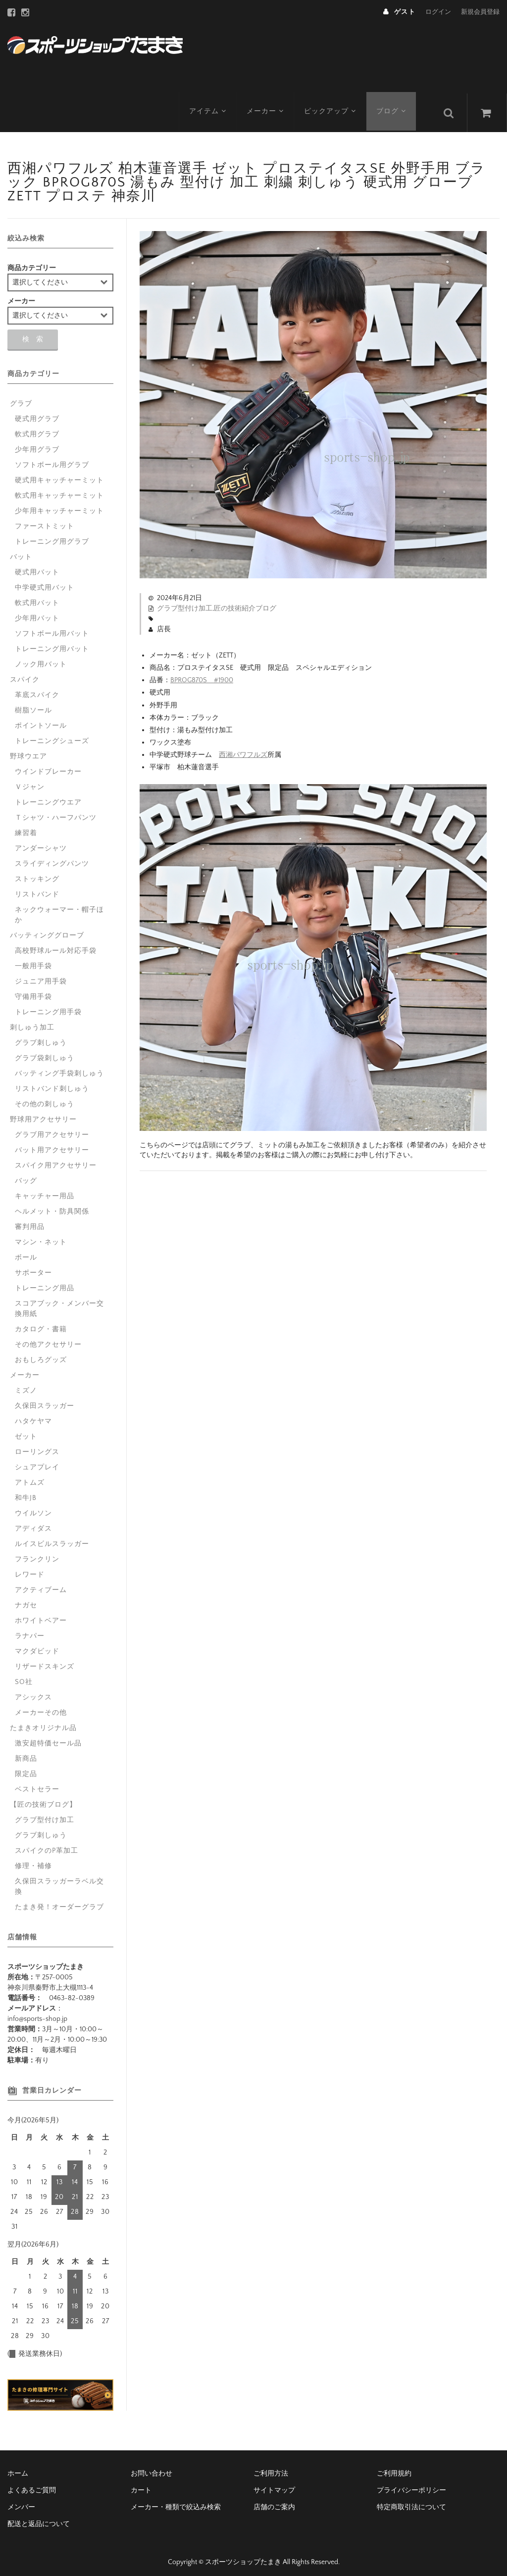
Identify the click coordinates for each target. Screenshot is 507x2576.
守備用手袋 (33, 990)
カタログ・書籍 (41, 1323)
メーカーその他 (41, 1706)
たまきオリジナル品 (43, 1722)
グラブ (21, 397)
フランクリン (37, 1553)
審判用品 (30, 1220)
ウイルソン (33, 1507)
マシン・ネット (41, 1236)
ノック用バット (41, 658)
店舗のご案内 (274, 2501)
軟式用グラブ (37, 428)
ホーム (17, 2467)
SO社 (24, 1676)
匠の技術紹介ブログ (245, 602)
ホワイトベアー (41, 1614)
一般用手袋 (33, 960)
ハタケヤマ (33, 1415)
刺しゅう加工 (32, 1021)
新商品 (26, 1752)
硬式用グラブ (37, 413)
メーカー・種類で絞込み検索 (176, 2501)
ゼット (26, 1430)
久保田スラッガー (44, 1400)
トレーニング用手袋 (48, 1006)
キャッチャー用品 (44, 1190)
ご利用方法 (271, 2467)
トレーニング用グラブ (52, 535)
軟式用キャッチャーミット (59, 489)
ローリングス (37, 1446)
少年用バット (37, 612)
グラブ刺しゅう (41, 1036)
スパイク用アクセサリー (56, 1159)
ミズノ (26, 1384)
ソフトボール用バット (52, 627)
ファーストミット (44, 520)
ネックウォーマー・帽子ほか (59, 908)
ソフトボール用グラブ (52, 459)
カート (141, 2484)
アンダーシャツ (41, 842)
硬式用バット (37, 566)
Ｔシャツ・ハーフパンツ (56, 811)
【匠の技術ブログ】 (43, 1798)
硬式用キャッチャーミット (59, 474)
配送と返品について (38, 2518)
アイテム (208, 106)
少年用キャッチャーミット (59, 505)
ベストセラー (37, 1783)
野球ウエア (28, 750)
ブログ (394, 106)
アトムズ (30, 1476)
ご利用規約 (394, 2467)
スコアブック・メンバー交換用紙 (59, 1302)
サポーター (33, 1266)
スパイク (25, 673)
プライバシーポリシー (411, 2484)
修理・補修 (33, 1860)
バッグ (26, 1174)
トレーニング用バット (52, 643)
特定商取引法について (411, 2501)
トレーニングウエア (48, 796)
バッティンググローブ (47, 929)
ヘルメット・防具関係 (52, 1205)
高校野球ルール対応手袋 (56, 944)
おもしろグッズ (41, 1354)
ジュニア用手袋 (41, 975)
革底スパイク (37, 689)
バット (21, 551)
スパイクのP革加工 (46, 1844)
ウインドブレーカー (48, 765)
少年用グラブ (37, 443)
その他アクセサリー (48, 1338)
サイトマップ (274, 2484)
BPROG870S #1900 (201, 674)
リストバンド (37, 888)
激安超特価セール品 (48, 1737)
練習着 (26, 827)
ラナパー (30, 1630)
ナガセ (26, 1599)
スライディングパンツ (52, 857)
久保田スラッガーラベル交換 (59, 1880)
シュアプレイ (37, 1461)
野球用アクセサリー (43, 1113)
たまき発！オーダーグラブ (59, 1901)
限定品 (26, 1768)
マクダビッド (37, 1645)
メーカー (267, 106)
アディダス (33, 1522)
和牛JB (26, 1492)
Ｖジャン (30, 781)
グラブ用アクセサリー (52, 1128)
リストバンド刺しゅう (52, 1082)
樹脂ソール (33, 704)
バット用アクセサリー (52, 1144)
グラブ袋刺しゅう (44, 1052)
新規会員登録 (480, 11)
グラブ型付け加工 (184, 602)
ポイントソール (41, 719)
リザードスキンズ (44, 1660)
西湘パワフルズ (243, 748)
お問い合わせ (151, 2467)
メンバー (21, 2501)
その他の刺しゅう (44, 1098)
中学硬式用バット (44, 581)
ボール (26, 1251)
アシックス (33, 1691)
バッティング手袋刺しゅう (59, 1067)
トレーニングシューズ (52, 735)
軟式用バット (37, 597)
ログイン (438, 11)
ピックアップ (332, 106)
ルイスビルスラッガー (52, 1538)
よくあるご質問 (31, 2484)
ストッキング (37, 873)
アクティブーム (41, 1584)
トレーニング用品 (44, 1282)
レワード (30, 1568)
